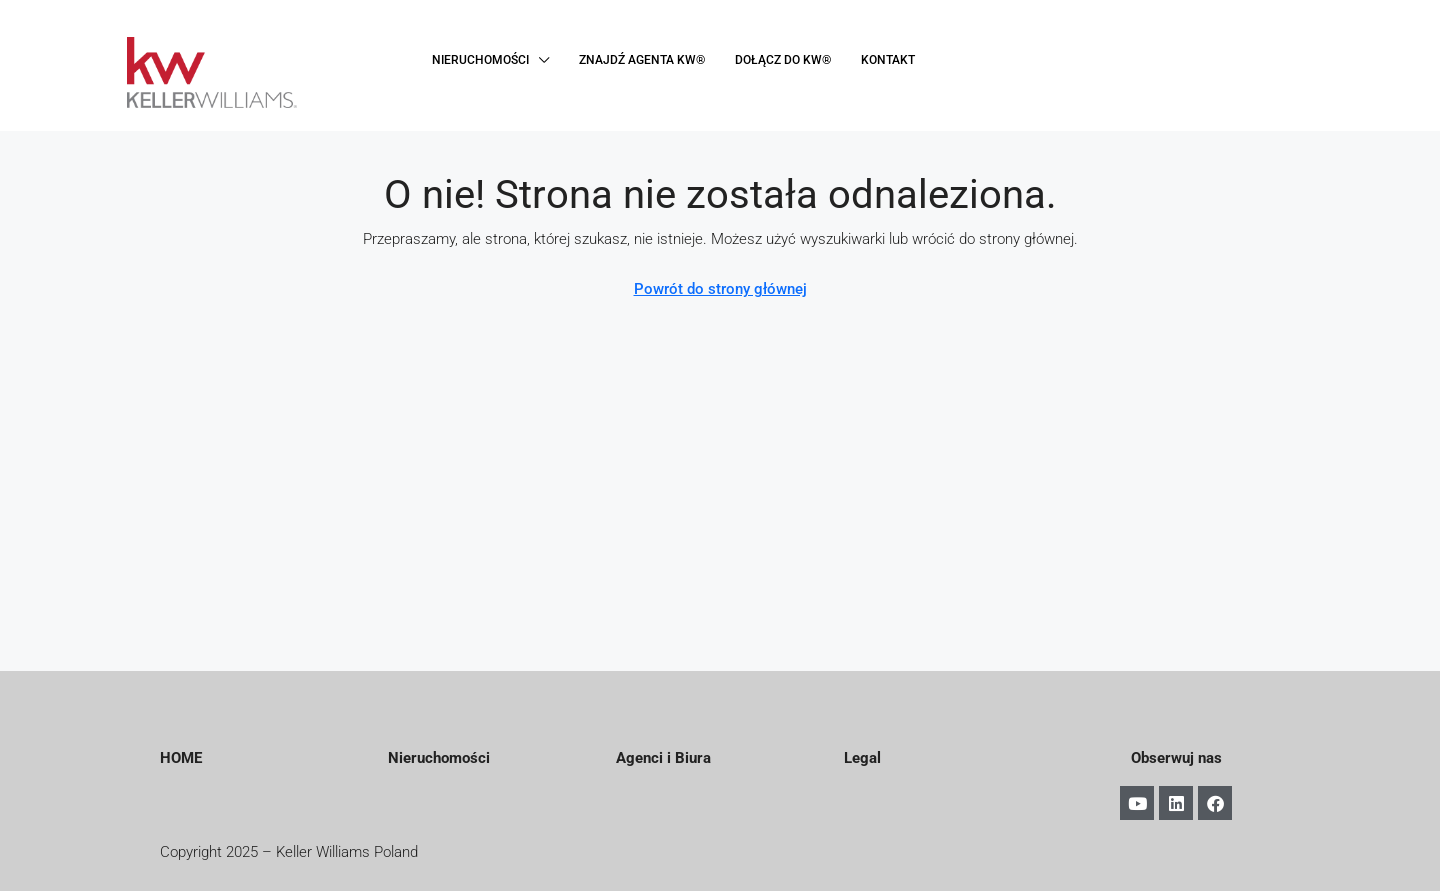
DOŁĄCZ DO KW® (783, 60)
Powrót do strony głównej (720, 289)
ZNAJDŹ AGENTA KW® (642, 60)
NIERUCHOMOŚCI (480, 60)
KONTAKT (888, 60)
